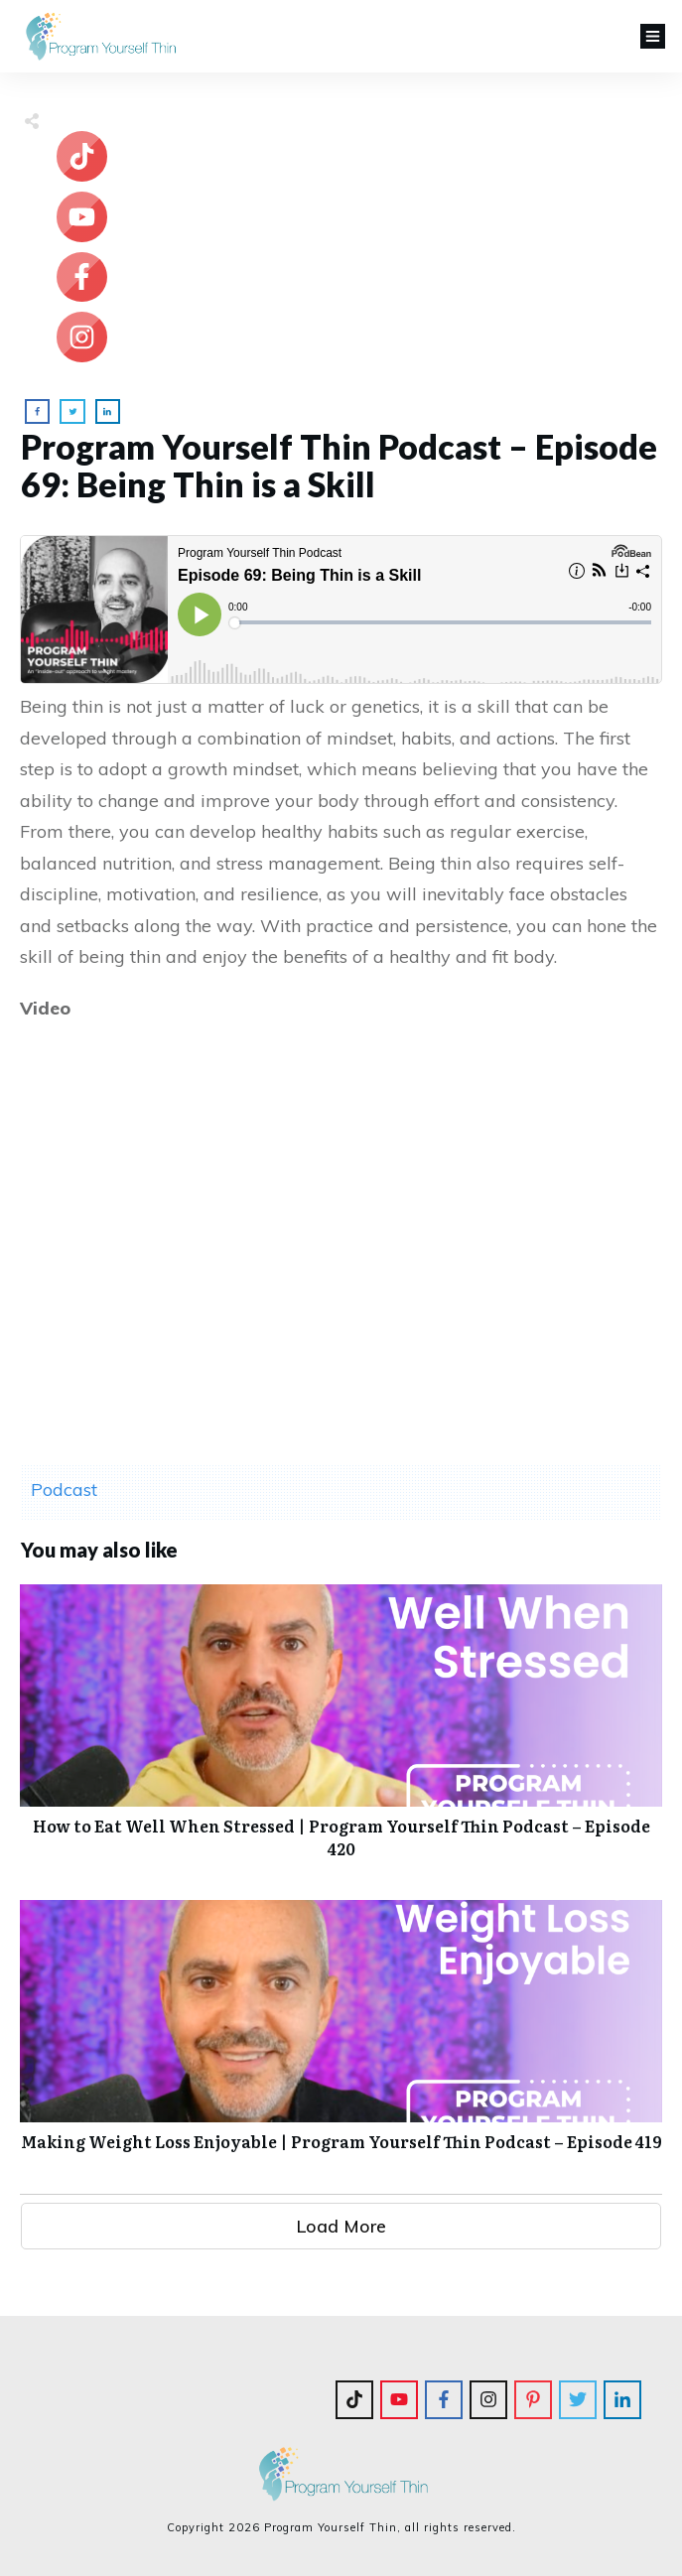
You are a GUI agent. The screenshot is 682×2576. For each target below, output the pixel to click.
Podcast (64, 1489)
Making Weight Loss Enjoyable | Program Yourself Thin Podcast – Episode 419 (341, 2036)
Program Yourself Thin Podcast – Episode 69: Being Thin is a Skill (339, 465)
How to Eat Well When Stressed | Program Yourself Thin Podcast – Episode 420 (341, 1731)
